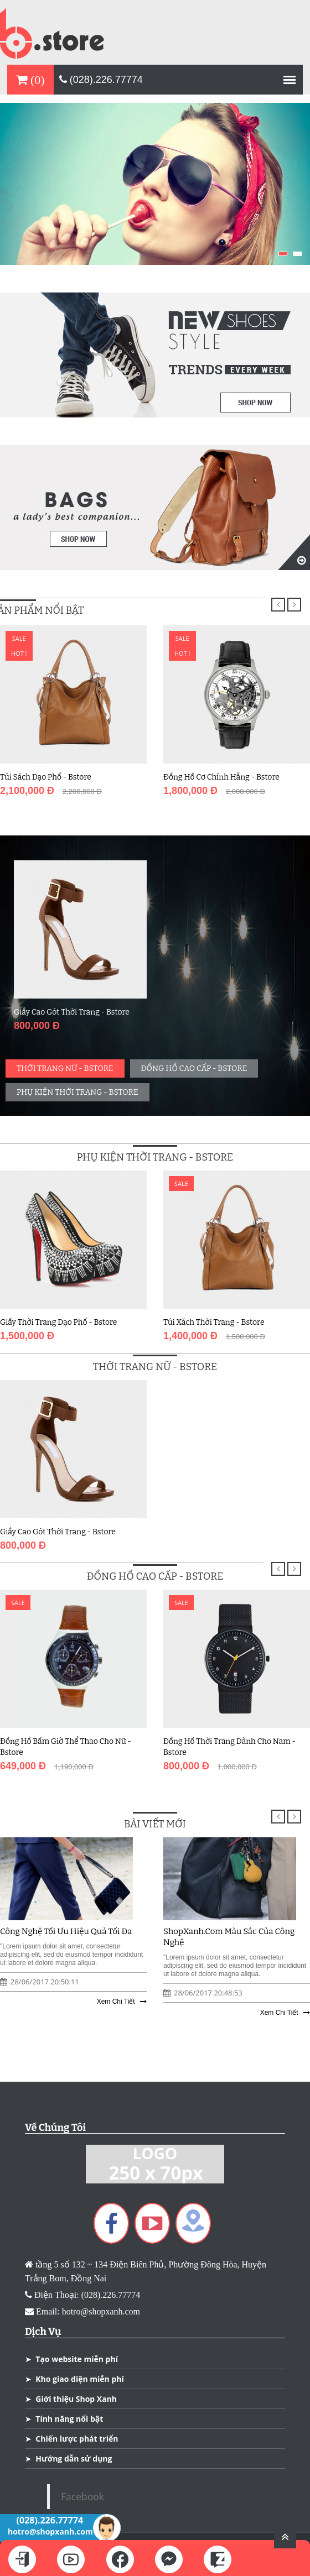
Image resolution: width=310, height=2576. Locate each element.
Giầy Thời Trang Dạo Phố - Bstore (58, 1322)
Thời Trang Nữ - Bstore (65, 1068)
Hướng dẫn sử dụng (73, 2458)
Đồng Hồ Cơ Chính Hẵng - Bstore (221, 777)
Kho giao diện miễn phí (79, 2379)
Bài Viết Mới (155, 1824)
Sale (19, 638)
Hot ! (19, 653)
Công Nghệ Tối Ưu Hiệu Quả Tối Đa (66, 1931)
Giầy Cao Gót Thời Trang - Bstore (72, 1012)
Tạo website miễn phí (76, 2359)
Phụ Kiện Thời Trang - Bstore (77, 1092)
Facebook (82, 2496)
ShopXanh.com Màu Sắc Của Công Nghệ (228, 1936)
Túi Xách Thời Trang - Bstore (214, 1322)
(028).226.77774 (101, 79)
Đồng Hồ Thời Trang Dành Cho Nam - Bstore (229, 1747)
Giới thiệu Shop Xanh (76, 2399)
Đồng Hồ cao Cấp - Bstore (194, 1068)
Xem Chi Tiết (122, 2001)
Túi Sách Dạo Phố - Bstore (45, 777)
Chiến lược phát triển (76, 2438)
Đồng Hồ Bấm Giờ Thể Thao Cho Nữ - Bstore (65, 1747)
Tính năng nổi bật (69, 2418)
